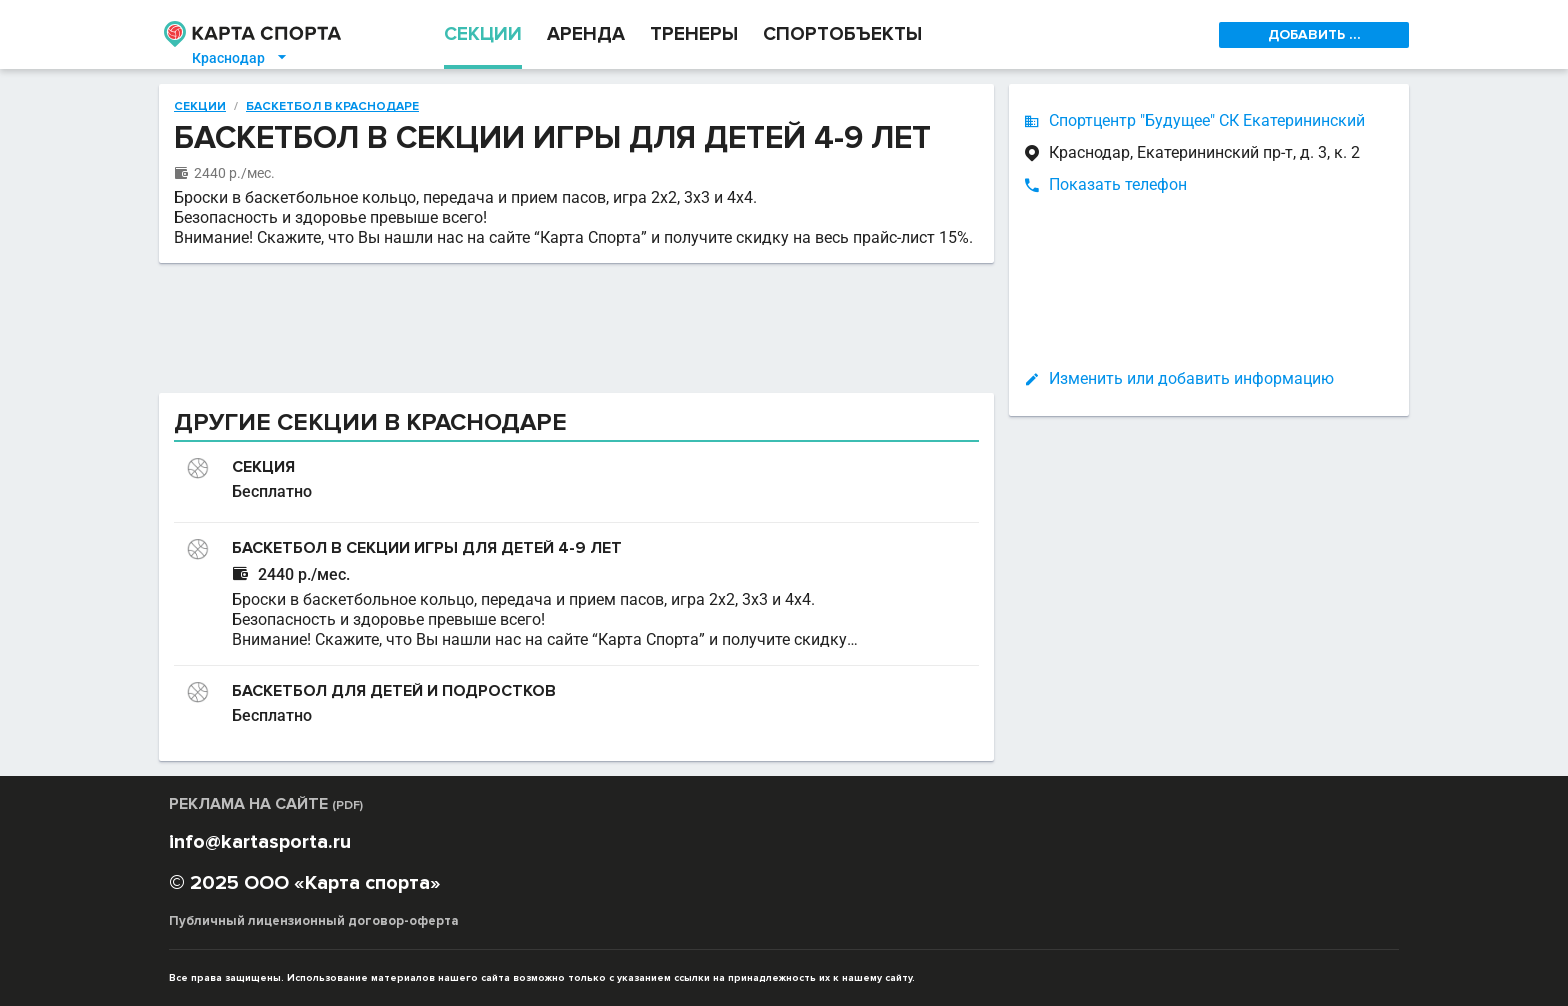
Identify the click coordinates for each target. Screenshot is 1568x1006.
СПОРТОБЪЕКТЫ (842, 34)
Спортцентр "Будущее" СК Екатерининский (1207, 120)
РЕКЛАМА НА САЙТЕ (266, 804)
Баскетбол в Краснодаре (332, 107)
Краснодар (240, 58)
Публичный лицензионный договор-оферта (314, 921)
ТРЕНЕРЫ (694, 34)
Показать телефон (1118, 184)
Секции (200, 107)
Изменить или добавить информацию (1191, 378)
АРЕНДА (586, 34)
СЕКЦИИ (483, 34)
